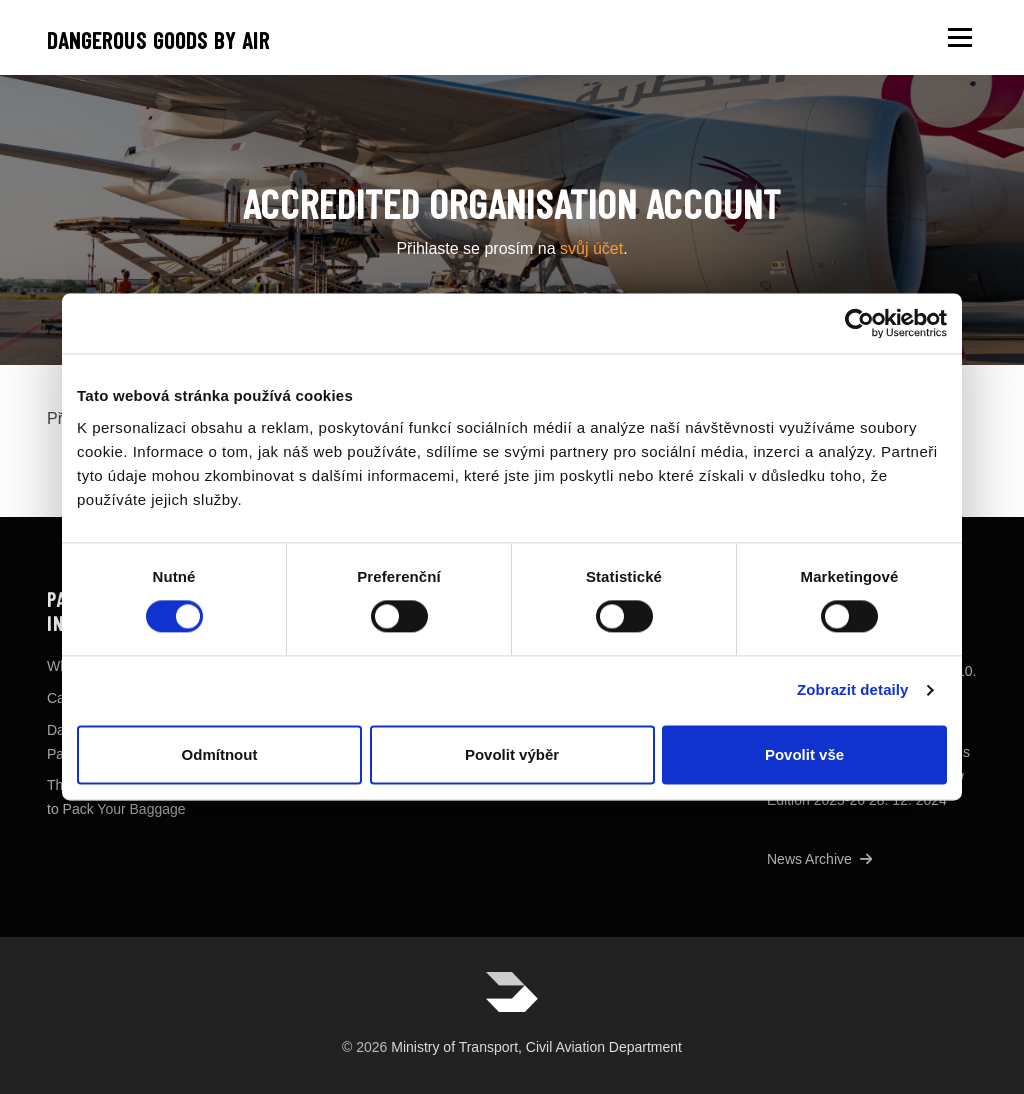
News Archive (819, 859)
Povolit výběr (512, 754)
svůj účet (591, 248)
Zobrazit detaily (853, 690)
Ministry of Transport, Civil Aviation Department (536, 1047)
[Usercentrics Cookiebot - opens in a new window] (859, 323)
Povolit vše (804, 754)
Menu (959, 37)
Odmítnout (220, 754)
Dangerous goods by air (158, 40)
